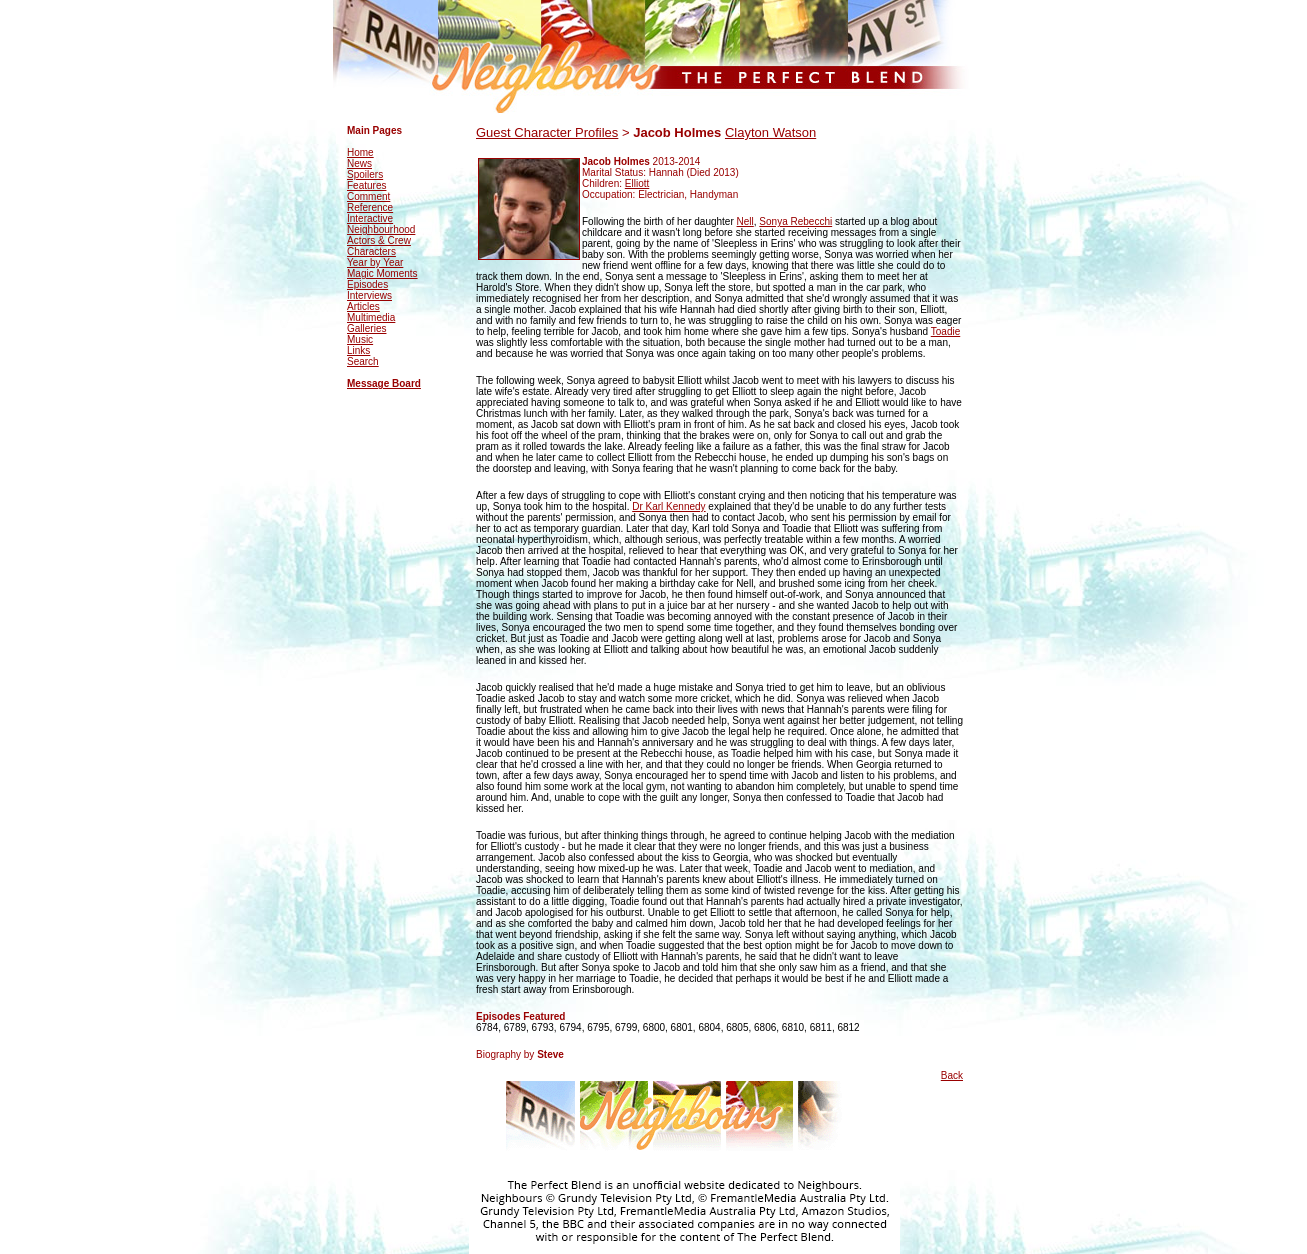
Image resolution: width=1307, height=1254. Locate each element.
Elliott (637, 183)
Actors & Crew (379, 240)
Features (366, 185)
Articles (363, 306)
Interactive (370, 218)
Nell (745, 221)
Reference (370, 207)
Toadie (945, 331)
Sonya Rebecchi (795, 221)
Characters (371, 251)
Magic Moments (382, 273)
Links (358, 350)
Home (360, 152)
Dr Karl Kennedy (668, 506)
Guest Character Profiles (547, 132)
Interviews (369, 295)
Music (360, 339)
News (359, 163)
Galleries (366, 328)
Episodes (367, 284)
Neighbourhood (381, 229)
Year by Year (375, 262)
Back (952, 1075)
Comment (368, 196)
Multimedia (371, 317)
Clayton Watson (770, 132)
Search (363, 361)
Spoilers (365, 174)
